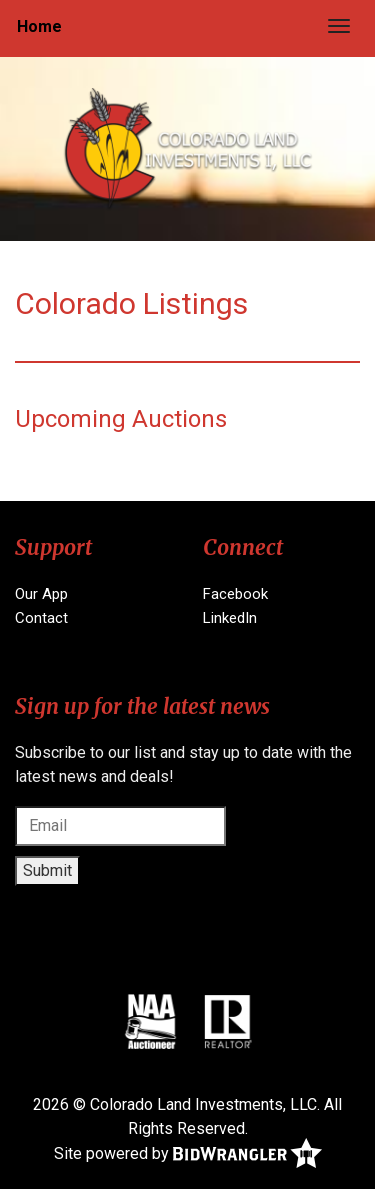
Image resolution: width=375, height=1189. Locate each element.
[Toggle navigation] (339, 26)
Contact (41, 618)
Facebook (235, 594)
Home (39, 26)
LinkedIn (230, 618)
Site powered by (188, 1154)
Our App (41, 594)
